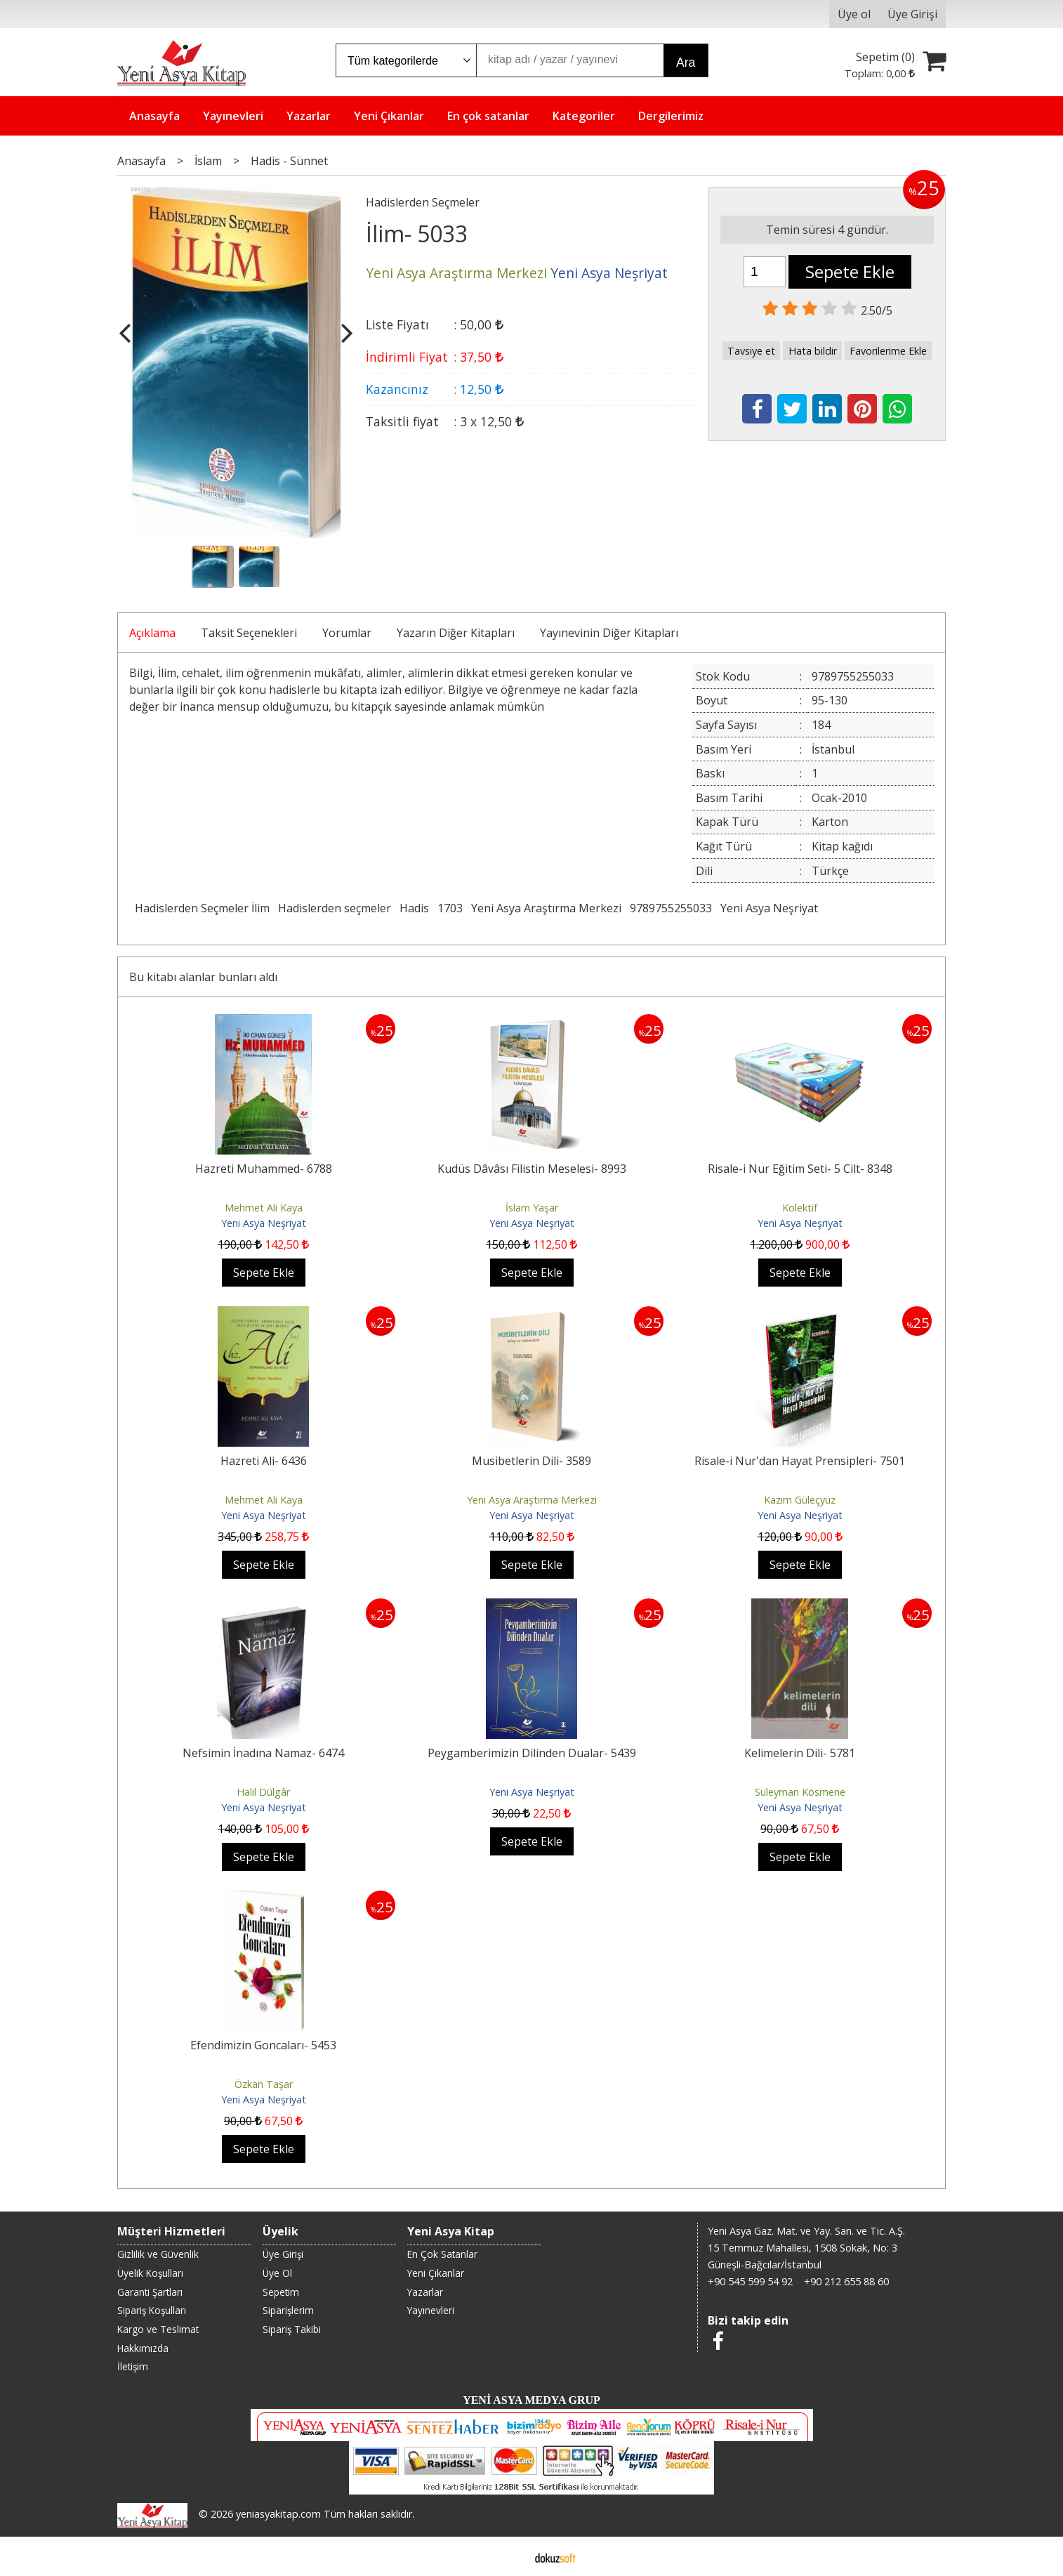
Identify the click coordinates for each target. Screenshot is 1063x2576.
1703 (450, 908)
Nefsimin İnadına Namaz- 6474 (263, 1753)
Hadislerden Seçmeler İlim (202, 908)
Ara (685, 62)
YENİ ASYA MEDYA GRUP (531, 2400)
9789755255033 (671, 908)
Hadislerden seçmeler (334, 908)
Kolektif (799, 1207)
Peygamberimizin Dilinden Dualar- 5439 (532, 1753)
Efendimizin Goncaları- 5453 (263, 2045)
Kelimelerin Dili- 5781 (799, 1753)
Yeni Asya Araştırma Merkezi (546, 908)
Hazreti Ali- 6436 (263, 1460)
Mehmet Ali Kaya (264, 1207)
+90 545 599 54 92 (750, 2281)
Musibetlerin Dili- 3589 (531, 1460)
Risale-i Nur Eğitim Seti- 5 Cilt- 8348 (800, 1168)
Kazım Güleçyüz (800, 1499)
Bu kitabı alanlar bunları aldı (203, 977)
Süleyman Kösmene (800, 1792)
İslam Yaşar (532, 1207)
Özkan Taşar (264, 2084)
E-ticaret (509, 2556)
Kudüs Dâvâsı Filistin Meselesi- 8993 (531, 1168)
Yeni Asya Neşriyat (769, 908)
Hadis (414, 908)
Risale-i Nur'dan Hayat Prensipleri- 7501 (799, 1460)
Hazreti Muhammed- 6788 (263, 1168)
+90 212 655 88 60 (846, 2281)
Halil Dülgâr (263, 1792)
